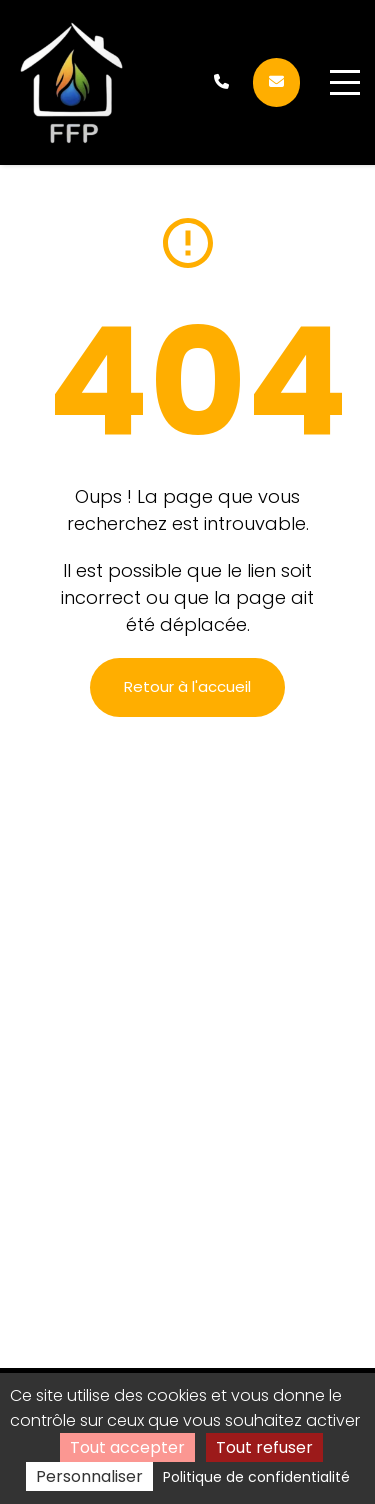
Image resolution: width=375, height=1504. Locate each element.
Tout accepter (127, 1447)
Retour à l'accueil (187, 686)
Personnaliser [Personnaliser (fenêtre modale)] (89, 1476)
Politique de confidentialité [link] (256, 1477)
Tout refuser (264, 1447)
